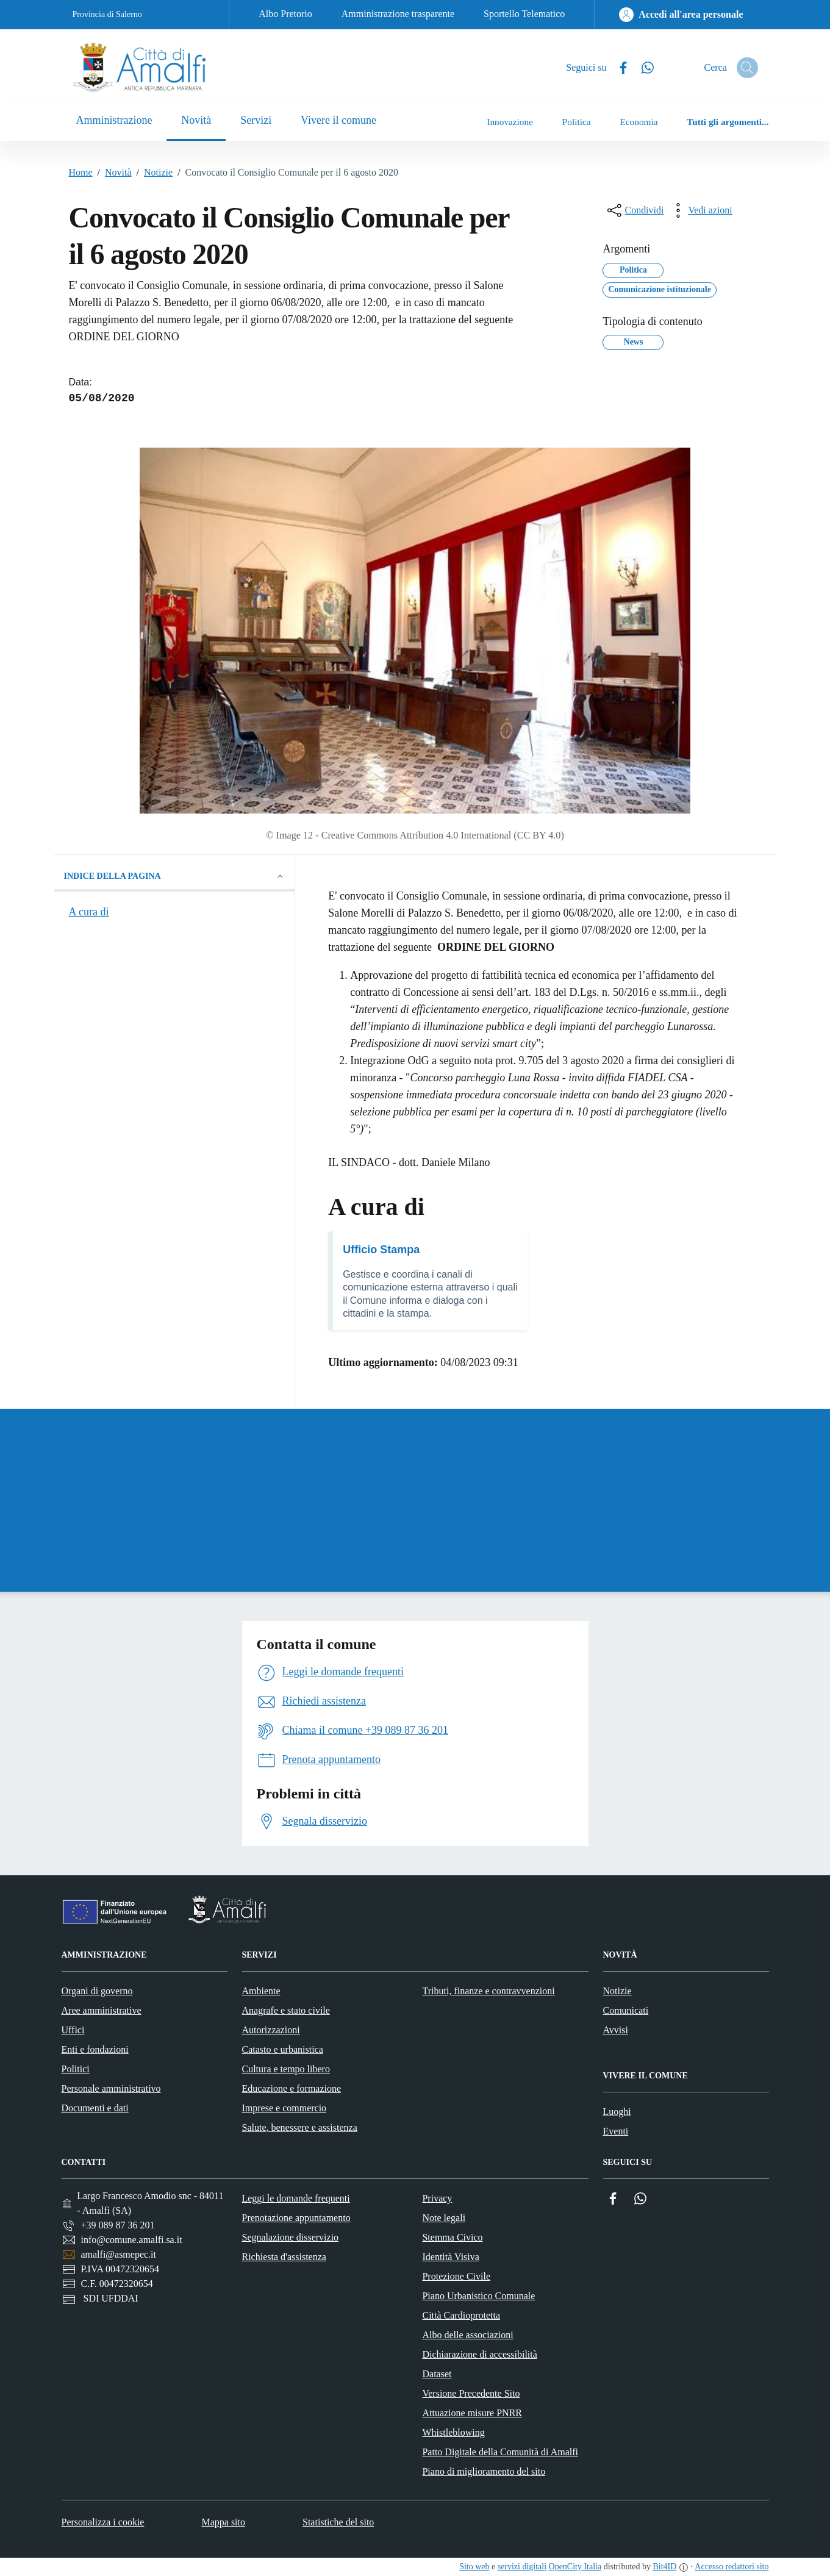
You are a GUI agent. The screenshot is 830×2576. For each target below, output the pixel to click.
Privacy (437, 2198)
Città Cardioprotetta (461, 2315)
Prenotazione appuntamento (295, 2218)
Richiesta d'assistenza (283, 2257)
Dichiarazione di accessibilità (479, 2354)
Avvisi (615, 2030)
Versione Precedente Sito (471, 2393)
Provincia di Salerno (107, 14)
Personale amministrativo (111, 2088)
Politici (76, 2069)
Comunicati (626, 2010)
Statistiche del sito (338, 2522)
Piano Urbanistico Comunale (478, 2296)
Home (81, 172)
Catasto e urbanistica (282, 2049)
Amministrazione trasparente (398, 14)
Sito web (474, 2566)
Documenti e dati (95, 2108)
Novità (112, 172)
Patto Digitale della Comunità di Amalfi (500, 2452)
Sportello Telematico (524, 14)
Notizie (152, 172)
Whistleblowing (453, 2432)
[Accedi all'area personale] (680, 14)
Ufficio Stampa (381, 1249)
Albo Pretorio (285, 14)
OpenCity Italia (575, 2566)
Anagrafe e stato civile (286, 2010)
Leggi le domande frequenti (295, 2198)
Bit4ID (664, 2566)
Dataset (436, 2374)
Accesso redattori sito (731, 2566)
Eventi (616, 2131)
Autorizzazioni (271, 2030)
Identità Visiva (450, 2257)
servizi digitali (522, 2566)
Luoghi (617, 2111)
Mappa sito (223, 2522)
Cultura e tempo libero (286, 2069)
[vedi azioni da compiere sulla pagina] (700, 210)
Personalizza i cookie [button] (103, 2522)
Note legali (443, 2218)
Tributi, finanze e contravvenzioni (489, 1991)
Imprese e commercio (284, 2108)
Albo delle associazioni (467, 2335)
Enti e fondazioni (95, 2049)
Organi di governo (97, 1991)
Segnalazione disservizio (289, 2237)
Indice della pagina (174, 876)
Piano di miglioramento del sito (483, 2471)
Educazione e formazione (292, 2088)
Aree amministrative (101, 2010)
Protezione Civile (456, 2276)
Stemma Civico (452, 2237)
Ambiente (261, 1991)
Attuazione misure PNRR (472, 2413)
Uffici (73, 2030)
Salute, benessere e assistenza (299, 2127)
